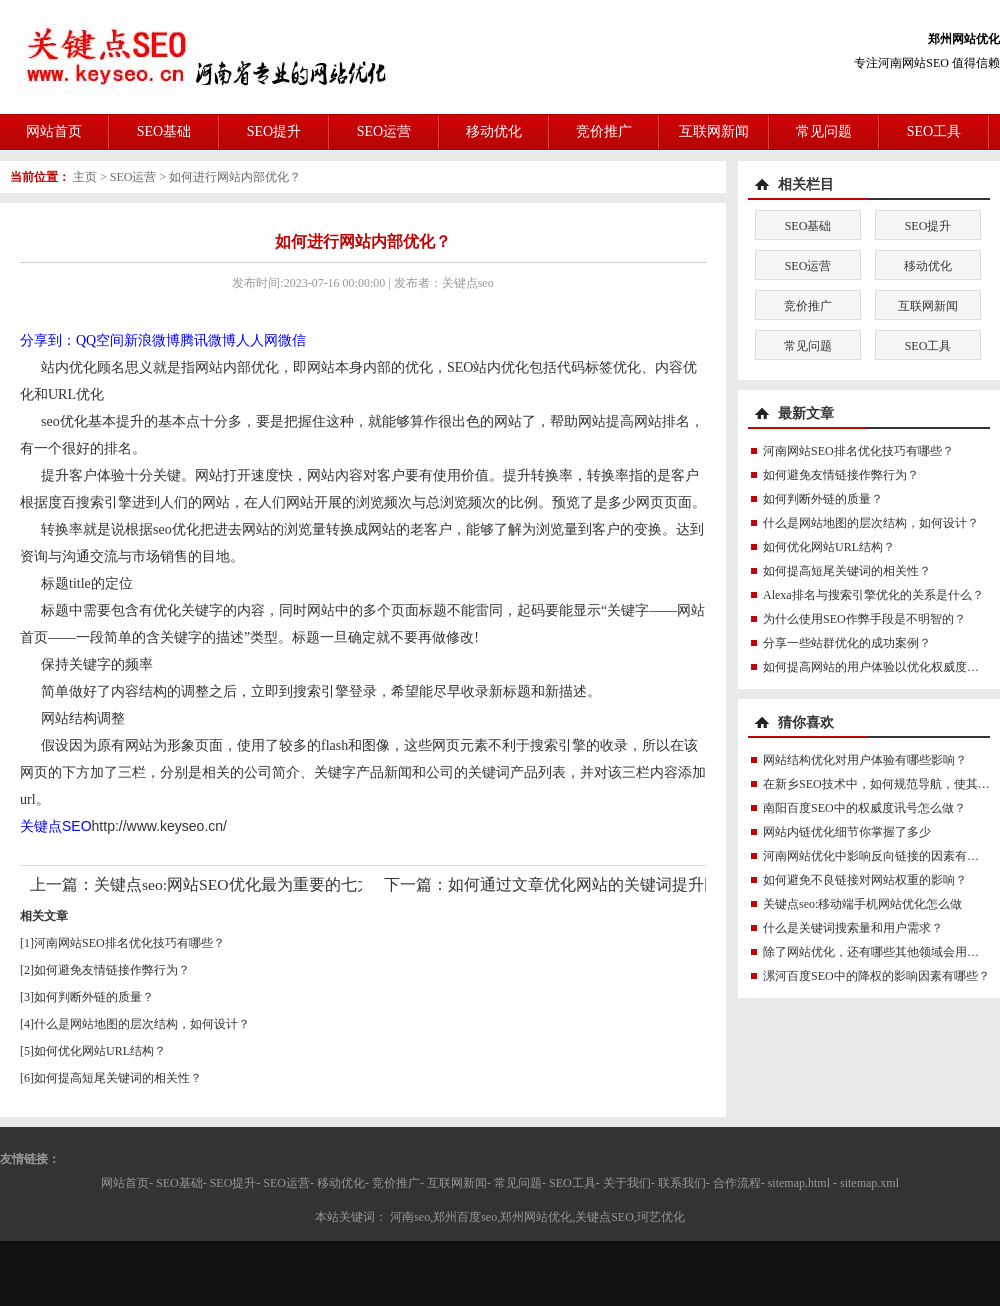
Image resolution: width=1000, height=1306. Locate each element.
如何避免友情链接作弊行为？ (112, 970)
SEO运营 (384, 131)
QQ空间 (100, 340)
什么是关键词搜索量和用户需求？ (853, 928)
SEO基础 (164, 131)
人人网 (257, 340)
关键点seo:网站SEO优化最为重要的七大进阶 (249, 884)
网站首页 (54, 131)
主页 (85, 177)
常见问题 (824, 131)
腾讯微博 (208, 340)
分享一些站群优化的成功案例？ (847, 643)
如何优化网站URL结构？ (100, 1051)
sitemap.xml (869, 1183)
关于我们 (627, 1183)
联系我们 (682, 1183)
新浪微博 (152, 340)
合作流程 (737, 1183)
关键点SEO (56, 826)
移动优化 (494, 131)
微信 (292, 340)
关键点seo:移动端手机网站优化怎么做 (862, 904)
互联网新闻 (714, 131)
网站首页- (127, 1183)
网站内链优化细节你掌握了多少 (847, 832)
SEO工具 (934, 131)
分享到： (48, 340)
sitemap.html (799, 1183)
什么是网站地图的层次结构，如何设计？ (142, 1024)
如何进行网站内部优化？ (235, 177)
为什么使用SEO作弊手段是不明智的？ (864, 619)
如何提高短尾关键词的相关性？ (118, 1078)
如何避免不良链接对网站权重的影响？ (865, 880)
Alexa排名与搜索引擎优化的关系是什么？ (873, 595)
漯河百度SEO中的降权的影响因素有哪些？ (876, 976)
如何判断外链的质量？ (94, 997)
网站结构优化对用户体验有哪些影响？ (865, 760)
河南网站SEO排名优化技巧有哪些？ (129, 943)
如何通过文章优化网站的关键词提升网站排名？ (616, 884)
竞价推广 (604, 131)
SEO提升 (274, 131)
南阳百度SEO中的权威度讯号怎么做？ (864, 808)
